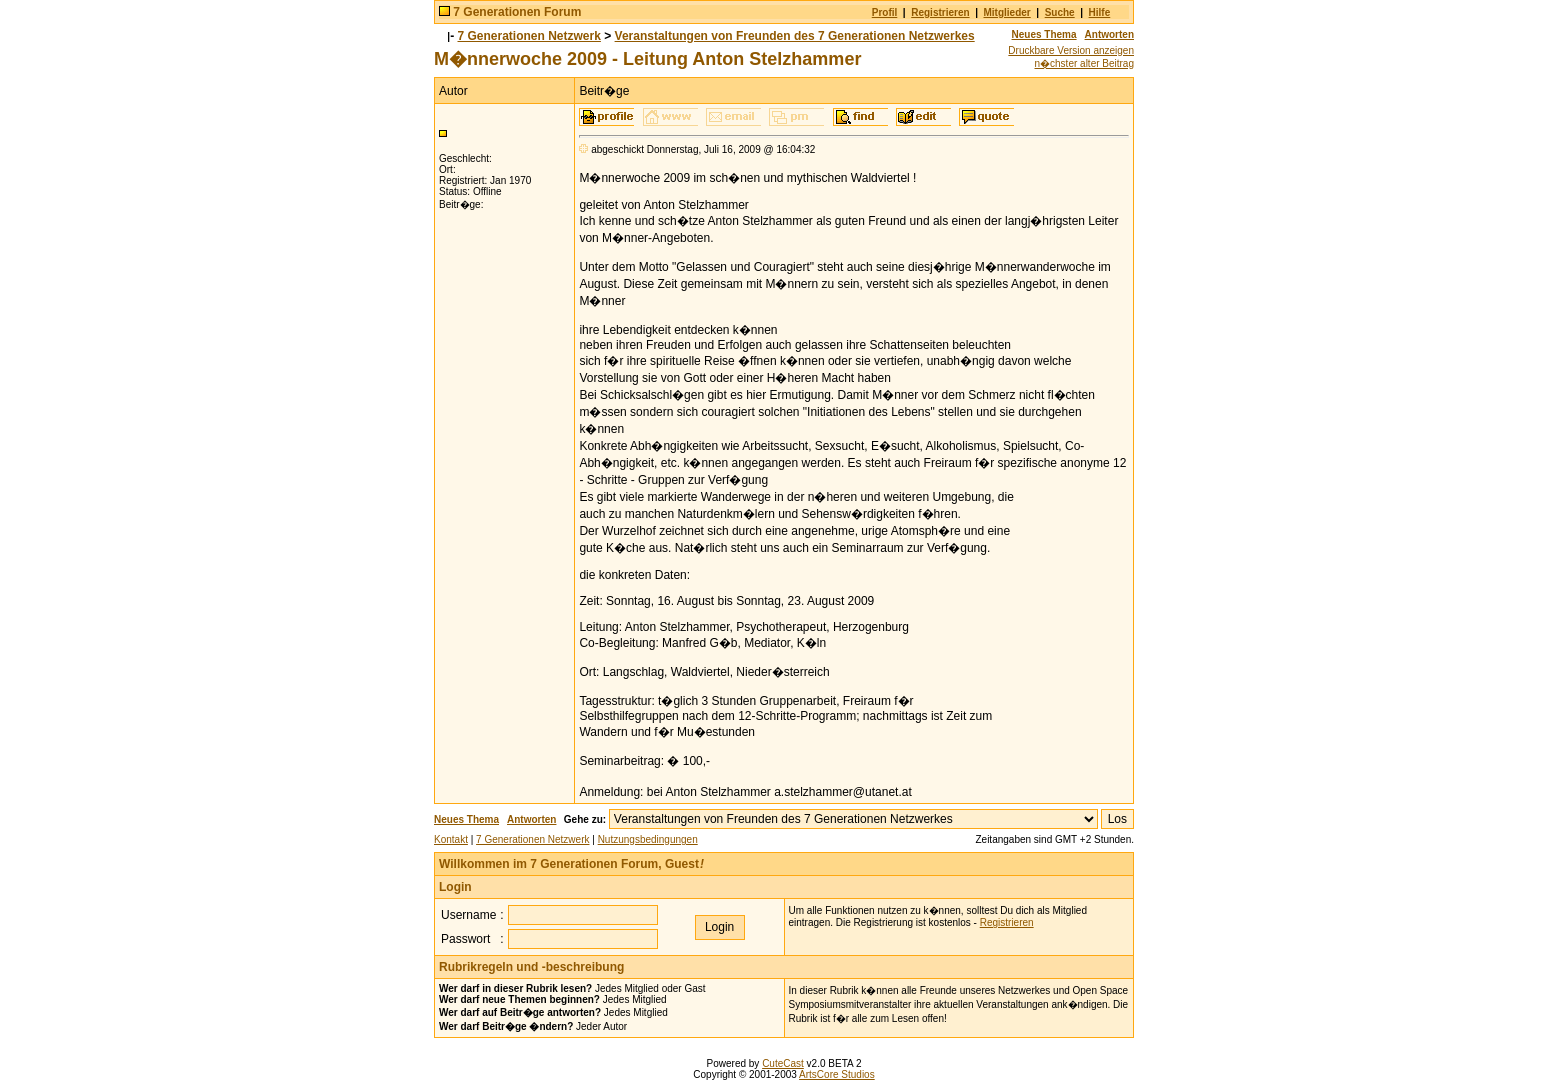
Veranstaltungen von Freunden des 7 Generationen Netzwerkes (795, 36)
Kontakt (451, 839)
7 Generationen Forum (517, 12)
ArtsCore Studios (837, 1074)
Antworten (1109, 34)
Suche (1060, 12)
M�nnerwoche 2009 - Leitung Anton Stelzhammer (647, 59)
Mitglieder (1007, 12)
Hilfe (1100, 12)
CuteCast (783, 1063)
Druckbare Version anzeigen (1071, 50)
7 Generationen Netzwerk (529, 36)
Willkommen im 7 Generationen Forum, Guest (571, 864)
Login (455, 887)
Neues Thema (1044, 34)
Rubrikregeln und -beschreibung (531, 967)
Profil (885, 12)
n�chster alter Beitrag (1085, 63)
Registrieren (940, 12)
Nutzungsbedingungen (648, 839)
